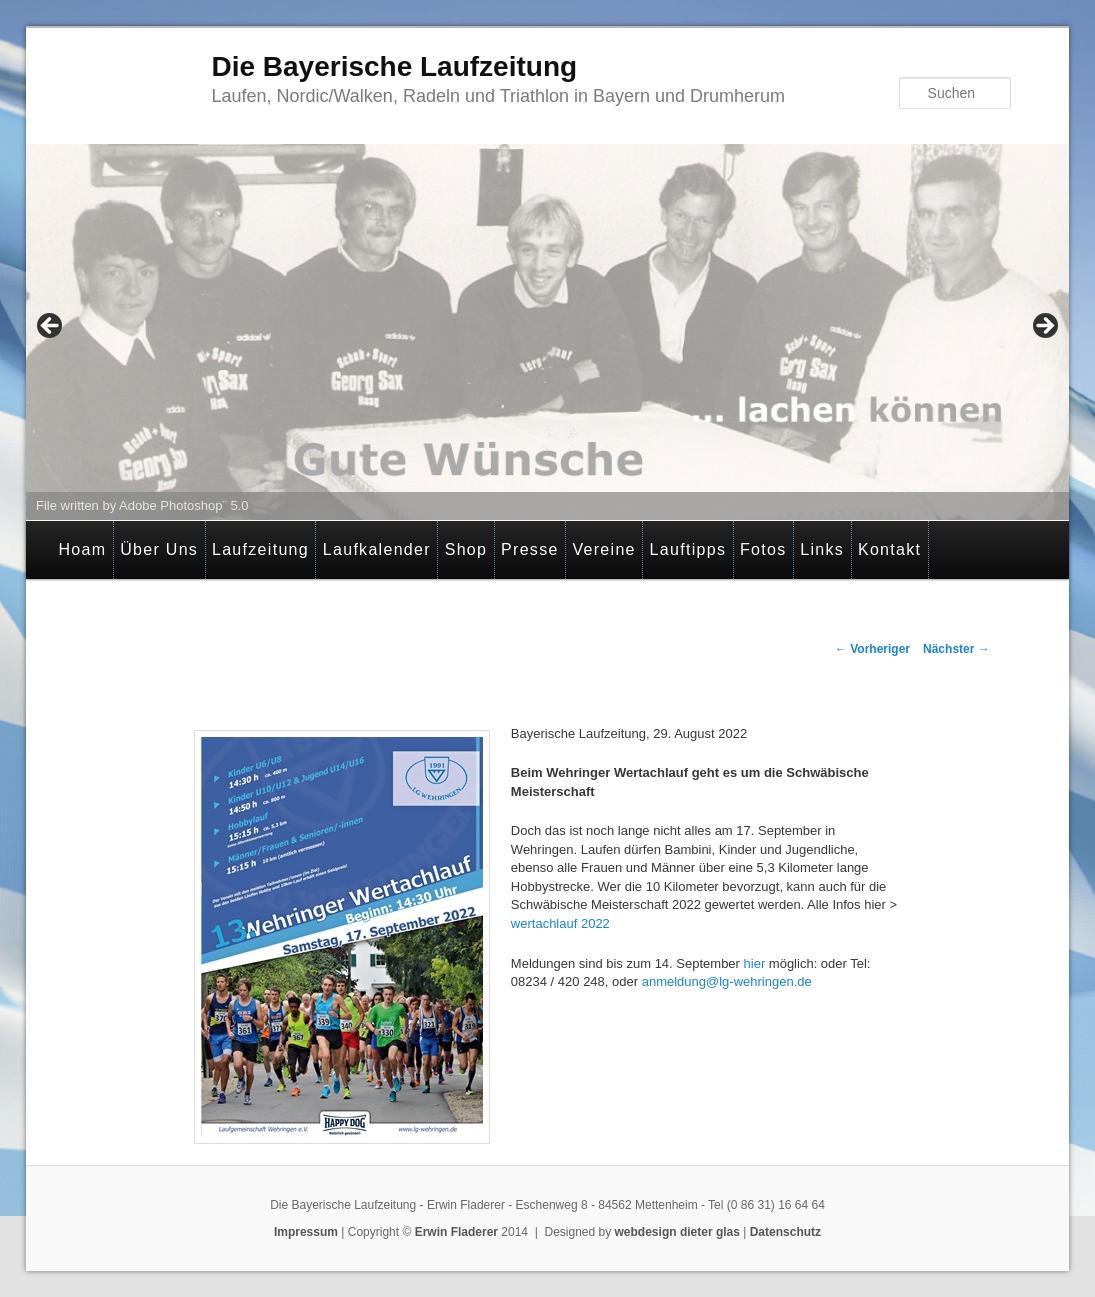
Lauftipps (688, 549)
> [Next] (1044, 327)
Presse (530, 549)
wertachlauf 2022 (560, 923)
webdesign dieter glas (677, 1232)
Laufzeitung (260, 549)
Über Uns (159, 549)
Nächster (956, 649)
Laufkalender (377, 549)
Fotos (763, 549)
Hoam (83, 549)
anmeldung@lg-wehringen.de (729, 981)
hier (752, 963)
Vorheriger (872, 649)
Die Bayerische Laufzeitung (394, 66)
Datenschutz (785, 1232)
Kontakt (889, 549)
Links (822, 549)
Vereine (603, 549)
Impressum (306, 1232)
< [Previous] (51, 327)
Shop (466, 549)
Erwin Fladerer (456, 1232)
